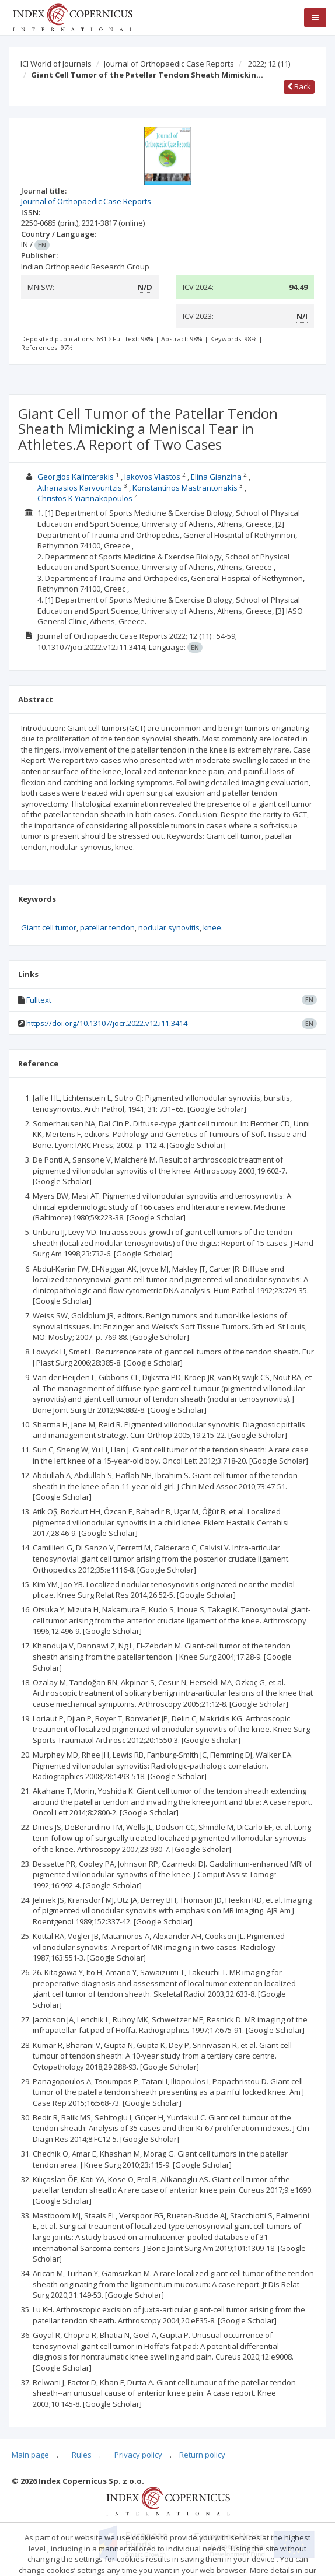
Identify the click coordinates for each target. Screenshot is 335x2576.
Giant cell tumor (48, 927)
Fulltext (38, 1000)
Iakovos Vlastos (152, 476)
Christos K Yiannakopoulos (84, 498)
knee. (213, 927)
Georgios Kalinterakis (75, 476)
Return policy (202, 2454)
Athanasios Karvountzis (79, 487)
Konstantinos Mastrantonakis (185, 487)
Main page (30, 2454)
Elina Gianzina (216, 476)
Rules (82, 2454)
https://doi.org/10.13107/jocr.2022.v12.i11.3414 (106, 1023)
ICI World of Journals (56, 63)
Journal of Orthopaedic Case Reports (169, 63)
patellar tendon (107, 927)
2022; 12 (269, 63)
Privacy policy (138, 2454)
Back (299, 86)
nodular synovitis (169, 927)
